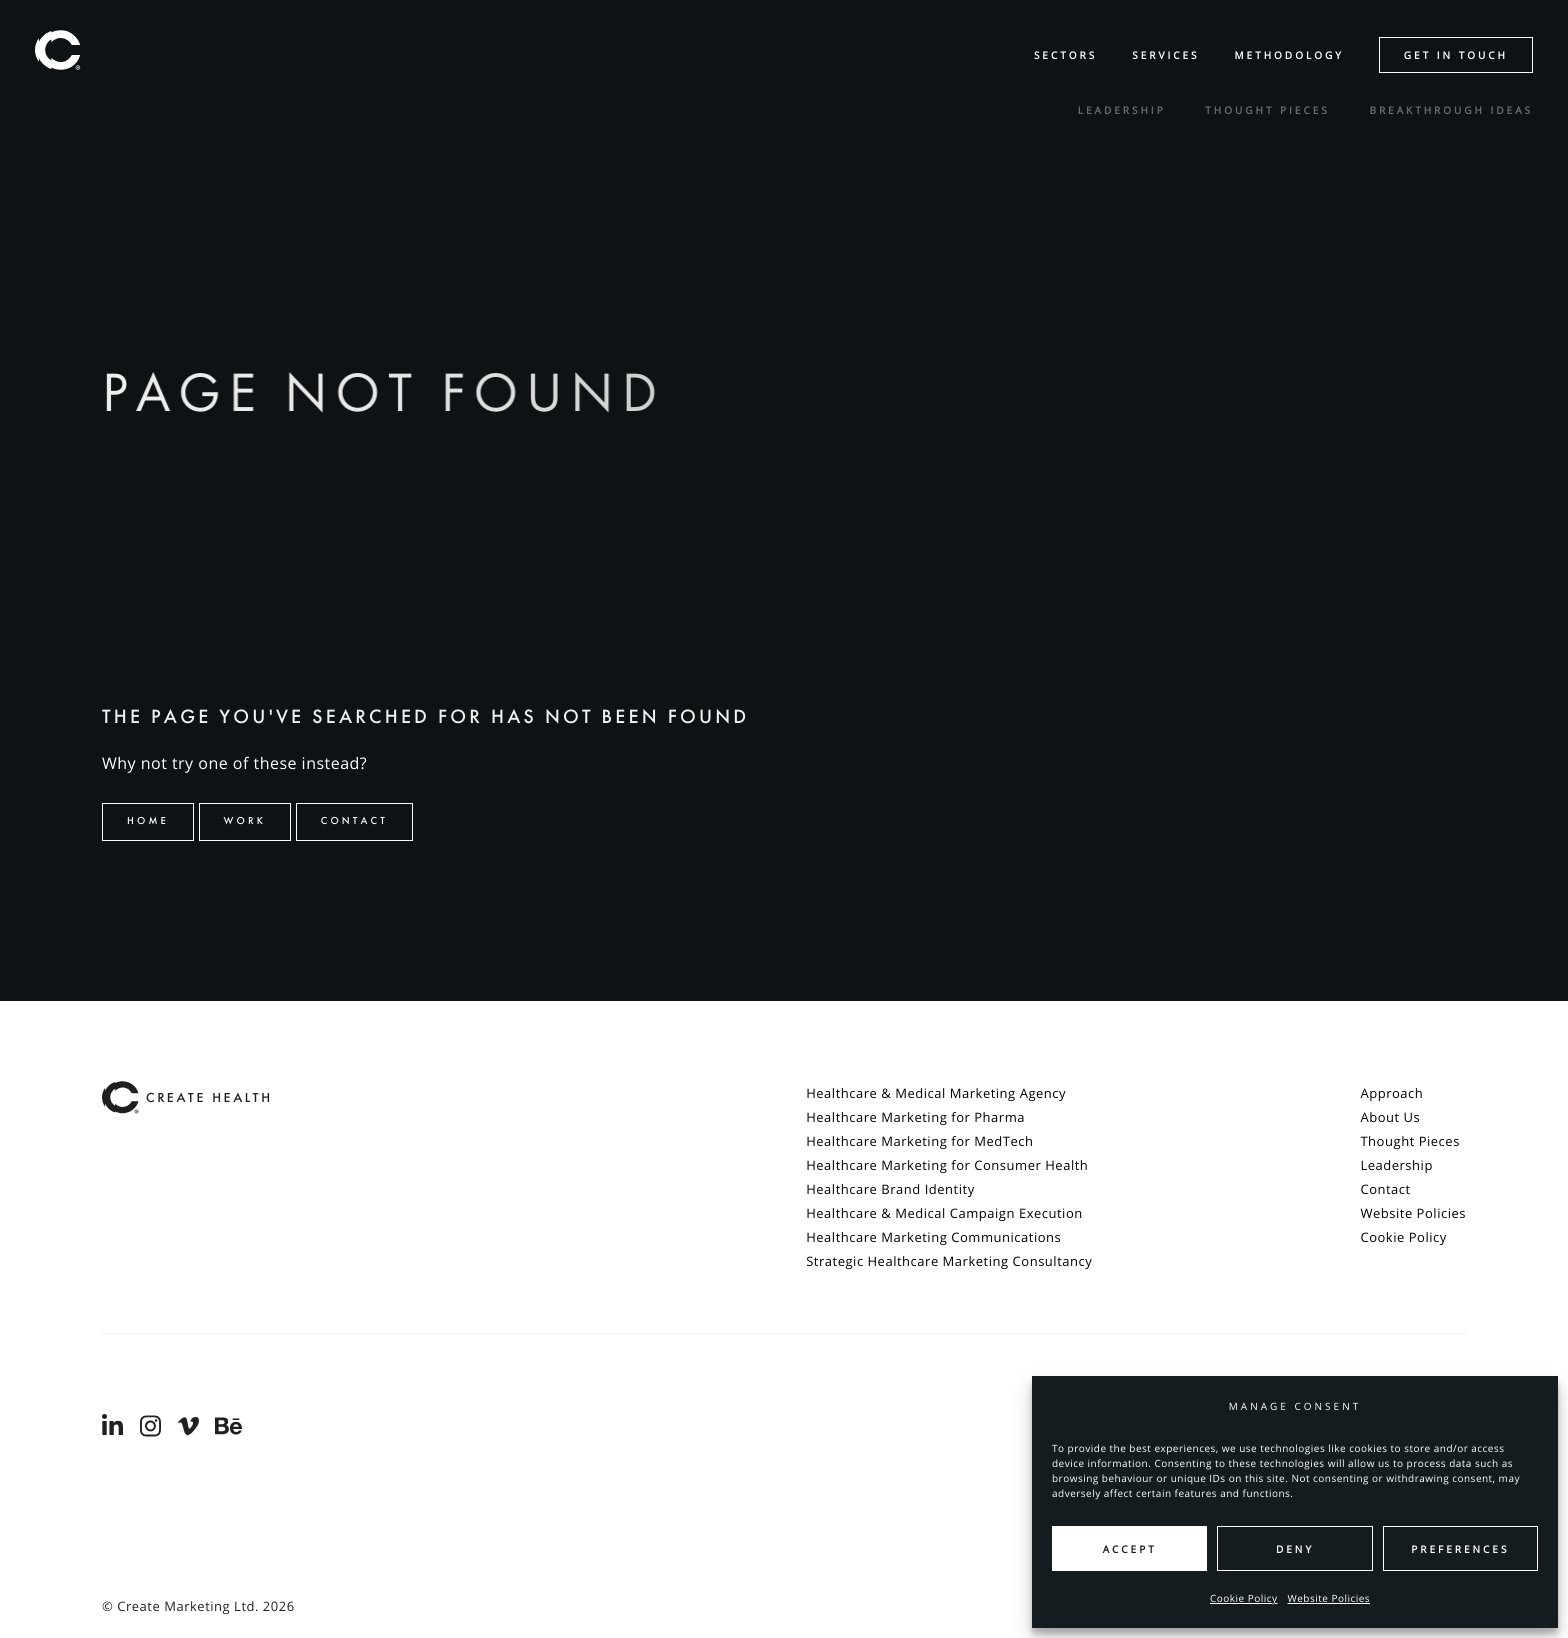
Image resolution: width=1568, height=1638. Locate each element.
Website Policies (1329, 1598)
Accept (1130, 1549)
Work (245, 821)
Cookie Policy (1244, 1598)
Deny (1295, 1549)
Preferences (1460, 1549)
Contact (354, 821)
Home (148, 821)
